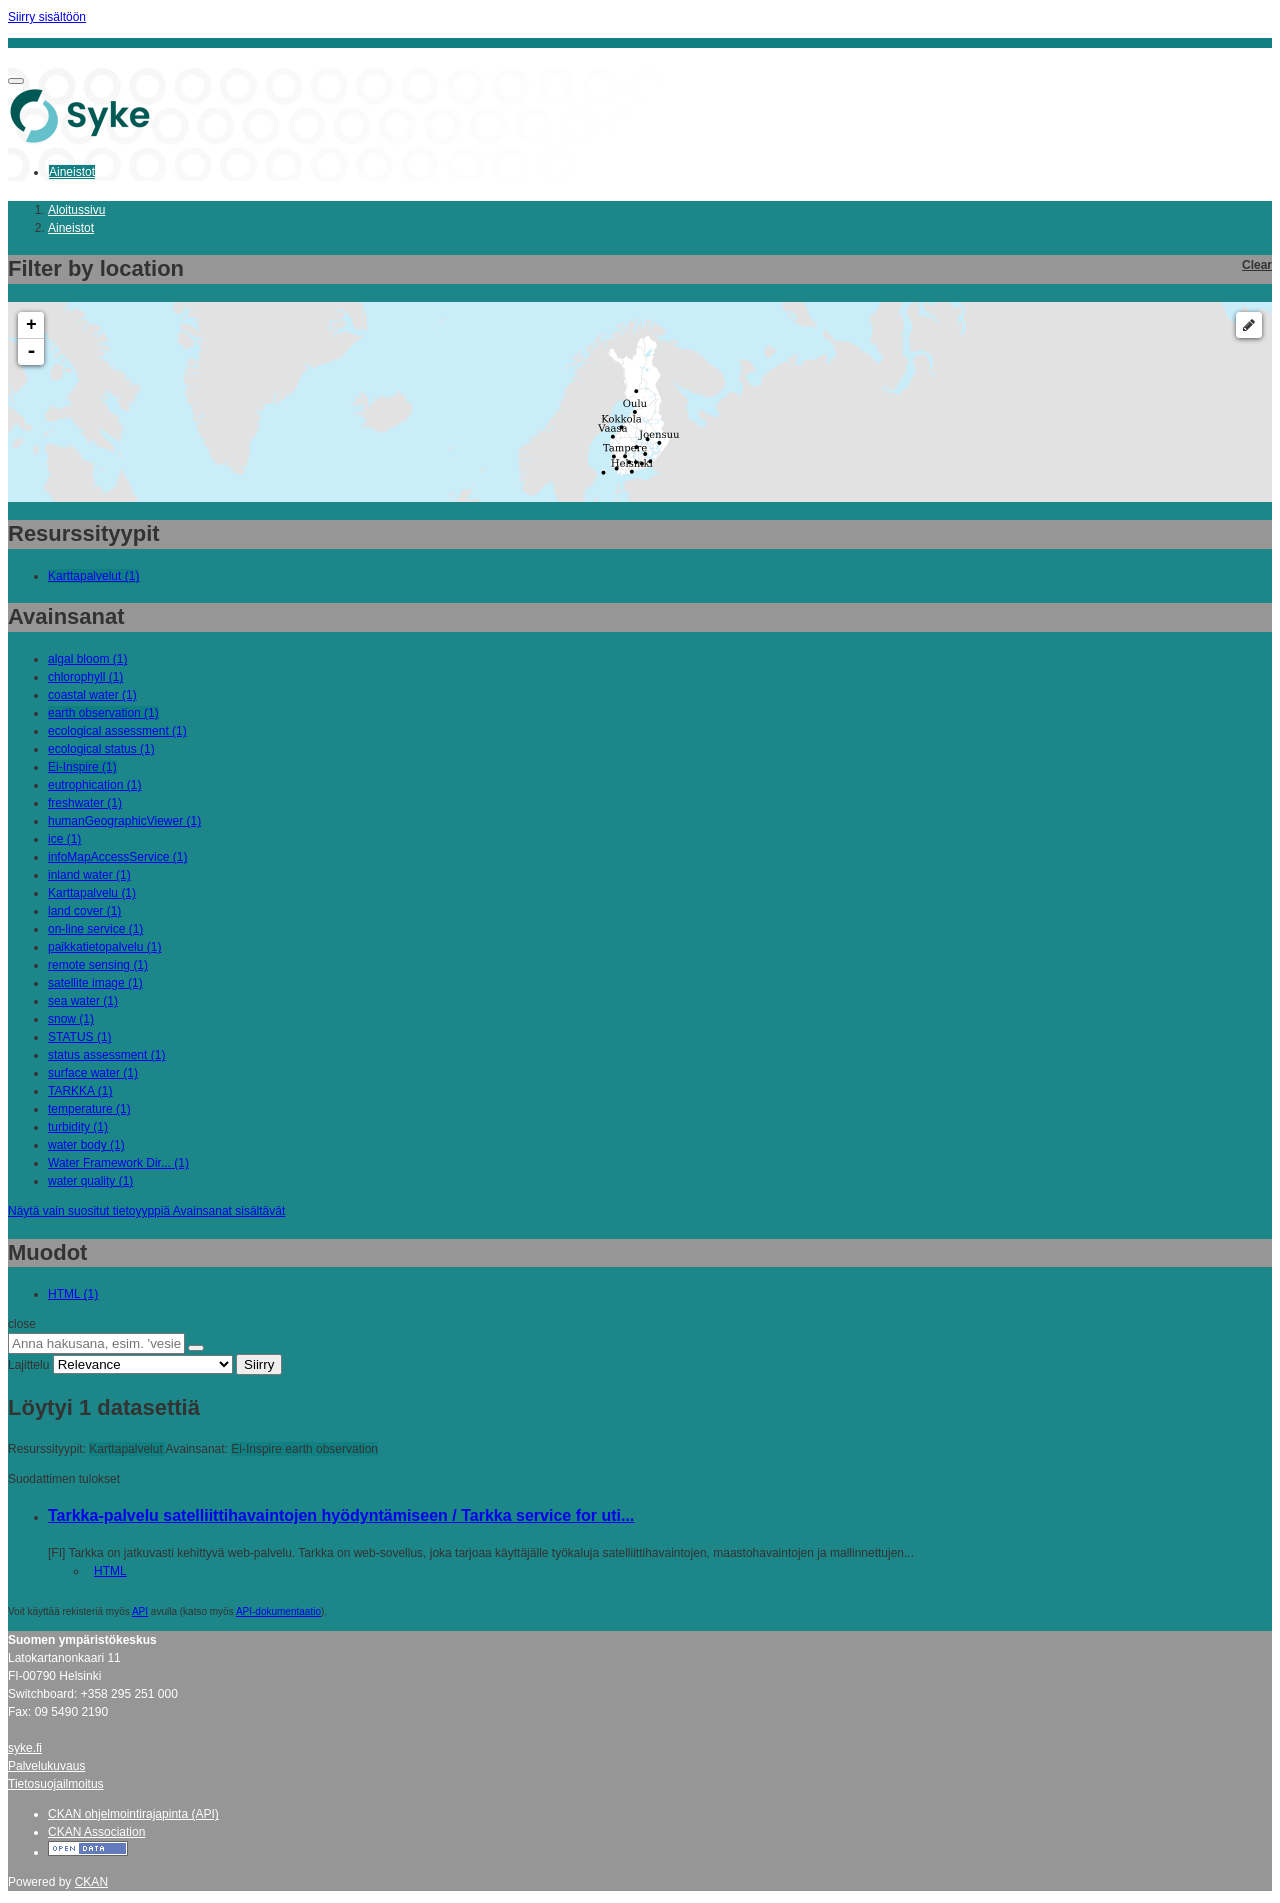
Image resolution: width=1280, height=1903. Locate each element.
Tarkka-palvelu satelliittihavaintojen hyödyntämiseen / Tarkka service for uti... (341, 1515)
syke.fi (25, 1748)
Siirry (259, 1364)
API (140, 1611)
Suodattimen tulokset (64, 1479)
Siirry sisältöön (47, 17)
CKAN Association (96, 1832)
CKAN (91, 1882)
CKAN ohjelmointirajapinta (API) (133, 1814)
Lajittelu (28, 1365)
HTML (110, 1571)
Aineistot (72, 172)
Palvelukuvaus (46, 1766)
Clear (1257, 265)
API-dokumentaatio (278, 1611)
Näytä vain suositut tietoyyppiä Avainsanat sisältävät (146, 1211)
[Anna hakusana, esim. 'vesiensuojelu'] (96, 1343)
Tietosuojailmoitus (56, 1784)
